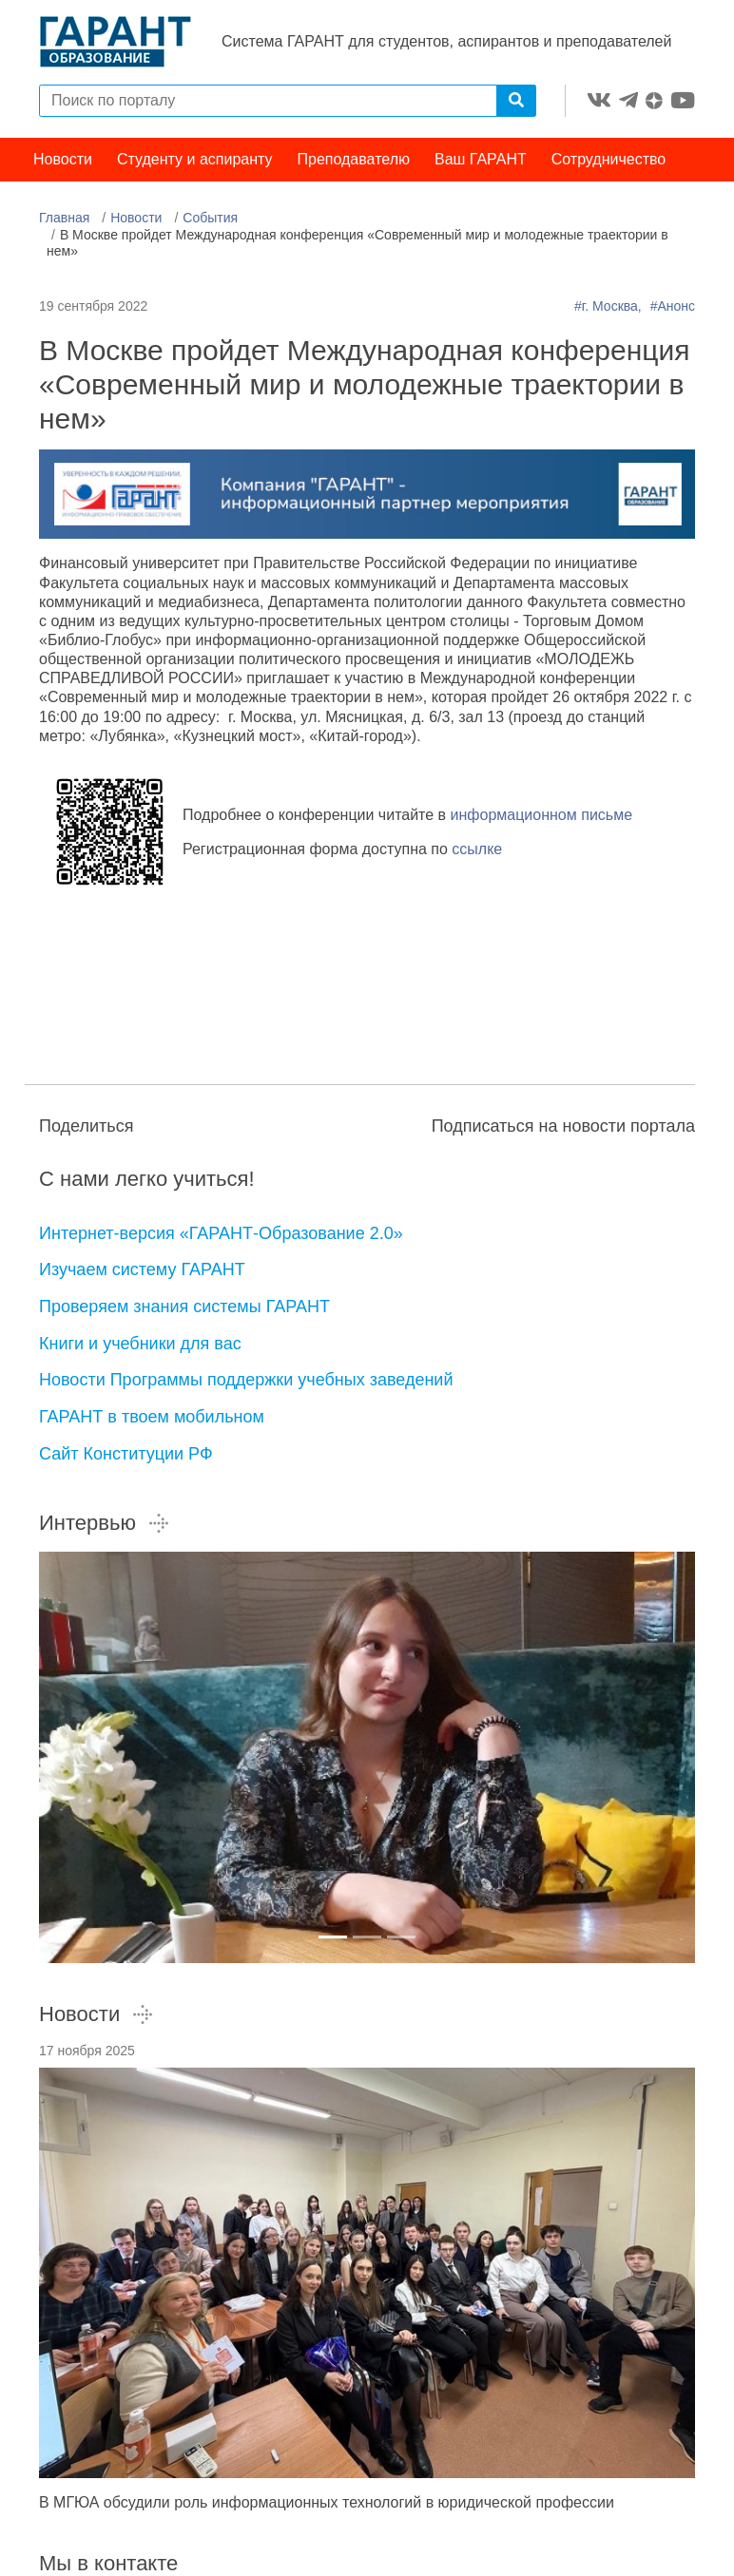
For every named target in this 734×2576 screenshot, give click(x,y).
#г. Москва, (610, 306)
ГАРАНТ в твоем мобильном (151, 1416)
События (210, 217)
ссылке (477, 849)
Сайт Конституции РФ (126, 1453)
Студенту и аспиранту (195, 159)
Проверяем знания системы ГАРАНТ (184, 1306)
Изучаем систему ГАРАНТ (142, 1269)
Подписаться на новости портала (563, 1125)
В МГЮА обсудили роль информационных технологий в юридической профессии (326, 2502)
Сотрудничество (608, 159)
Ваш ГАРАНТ (481, 159)
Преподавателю (354, 159)
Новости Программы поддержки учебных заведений (246, 1379)
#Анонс (672, 306)
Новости (62, 159)
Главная (64, 217)
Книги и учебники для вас (140, 1343)
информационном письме (541, 815)
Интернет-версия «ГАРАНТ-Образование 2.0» (221, 1233)
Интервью (104, 1523)
